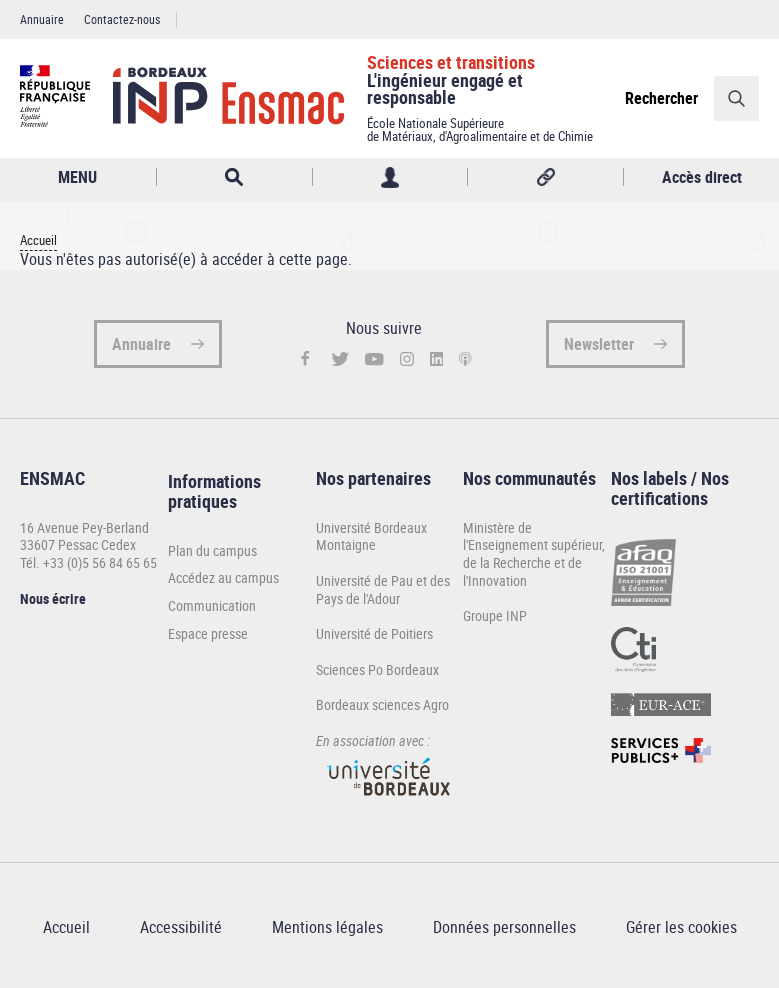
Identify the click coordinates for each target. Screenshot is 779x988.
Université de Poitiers (374, 633)
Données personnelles (504, 927)
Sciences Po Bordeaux (377, 669)
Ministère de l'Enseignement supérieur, (534, 536)
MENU (77, 177)
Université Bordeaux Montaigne (371, 536)
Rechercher (661, 98)
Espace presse (208, 634)
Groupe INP (495, 615)
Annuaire (42, 19)
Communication (212, 606)
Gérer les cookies (681, 927)
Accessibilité (181, 927)
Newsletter (599, 344)
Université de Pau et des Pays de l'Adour (383, 589)
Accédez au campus (223, 578)
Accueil (38, 240)
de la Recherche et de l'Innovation (522, 571)
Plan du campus (212, 551)
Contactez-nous (122, 19)
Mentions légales (327, 927)
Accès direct (702, 177)
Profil (390, 177)
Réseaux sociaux (545, 177)
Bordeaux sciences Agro (382, 704)
